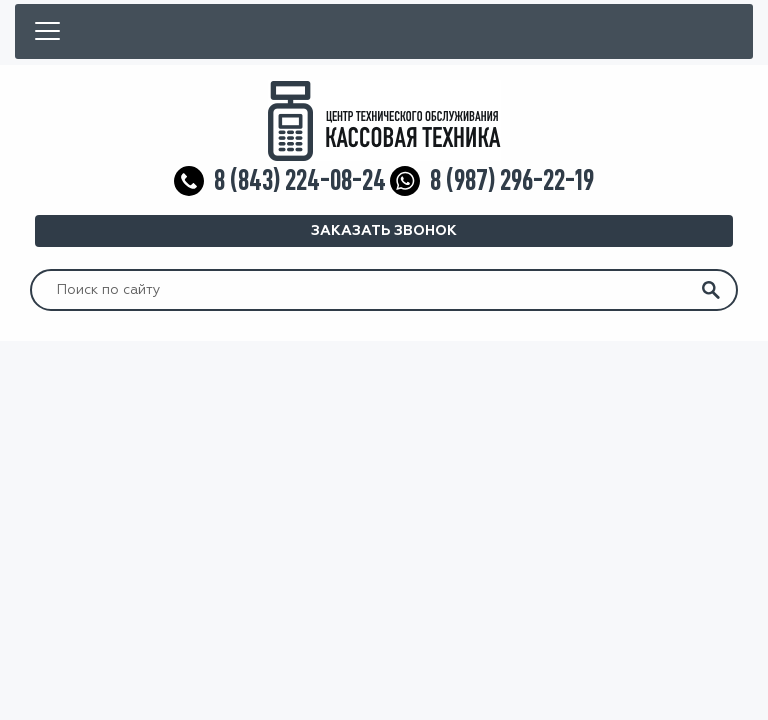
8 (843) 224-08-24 (300, 180)
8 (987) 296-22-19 (512, 180)
